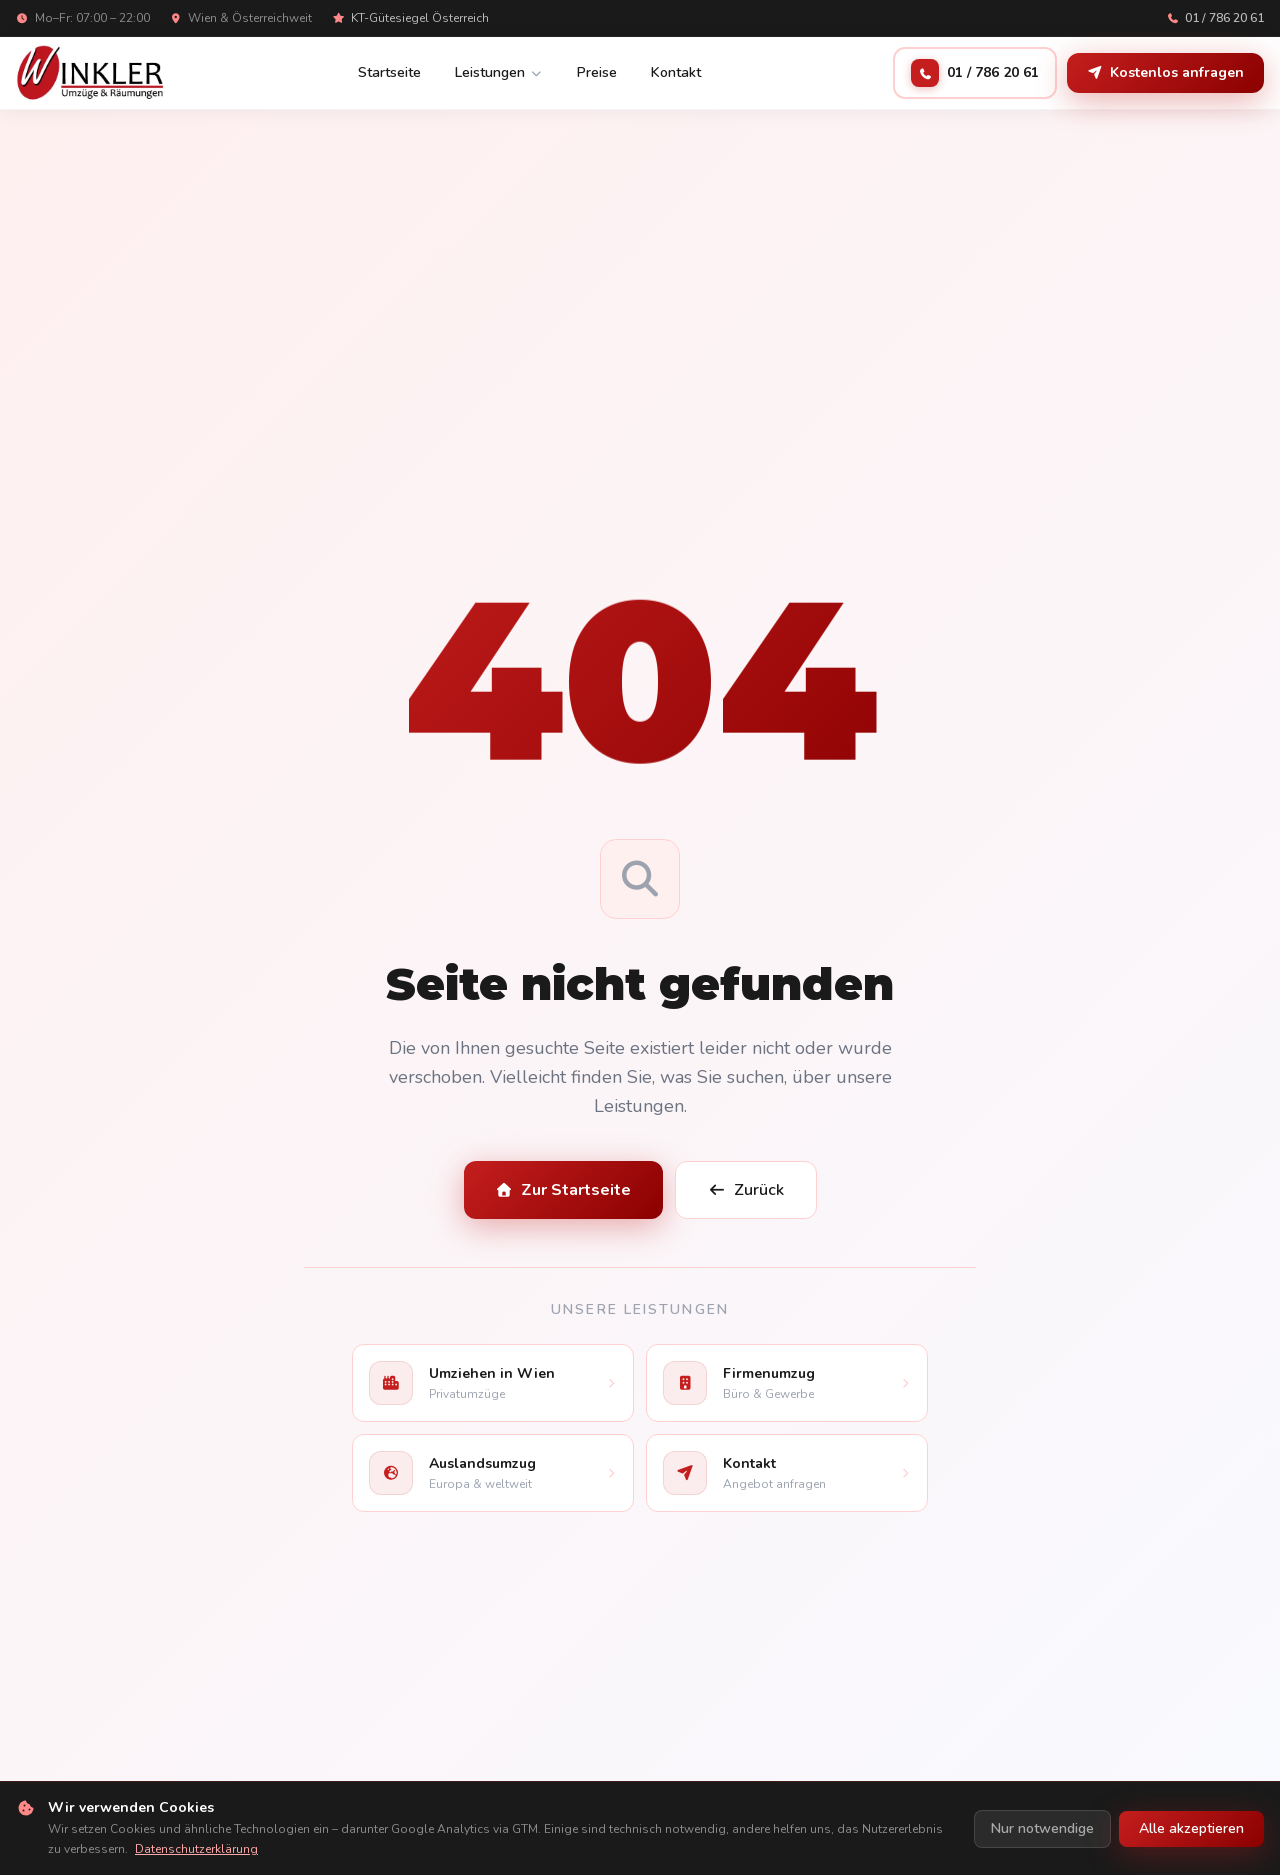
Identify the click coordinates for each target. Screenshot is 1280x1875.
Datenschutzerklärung (196, 1849)
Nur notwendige (1042, 1828)
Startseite (389, 72)
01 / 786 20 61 (1216, 18)
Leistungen (499, 72)
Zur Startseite (564, 1190)
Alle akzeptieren (1191, 1828)
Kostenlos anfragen (1165, 72)
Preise (597, 72)
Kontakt (676, 72)
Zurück (746, 1190)
